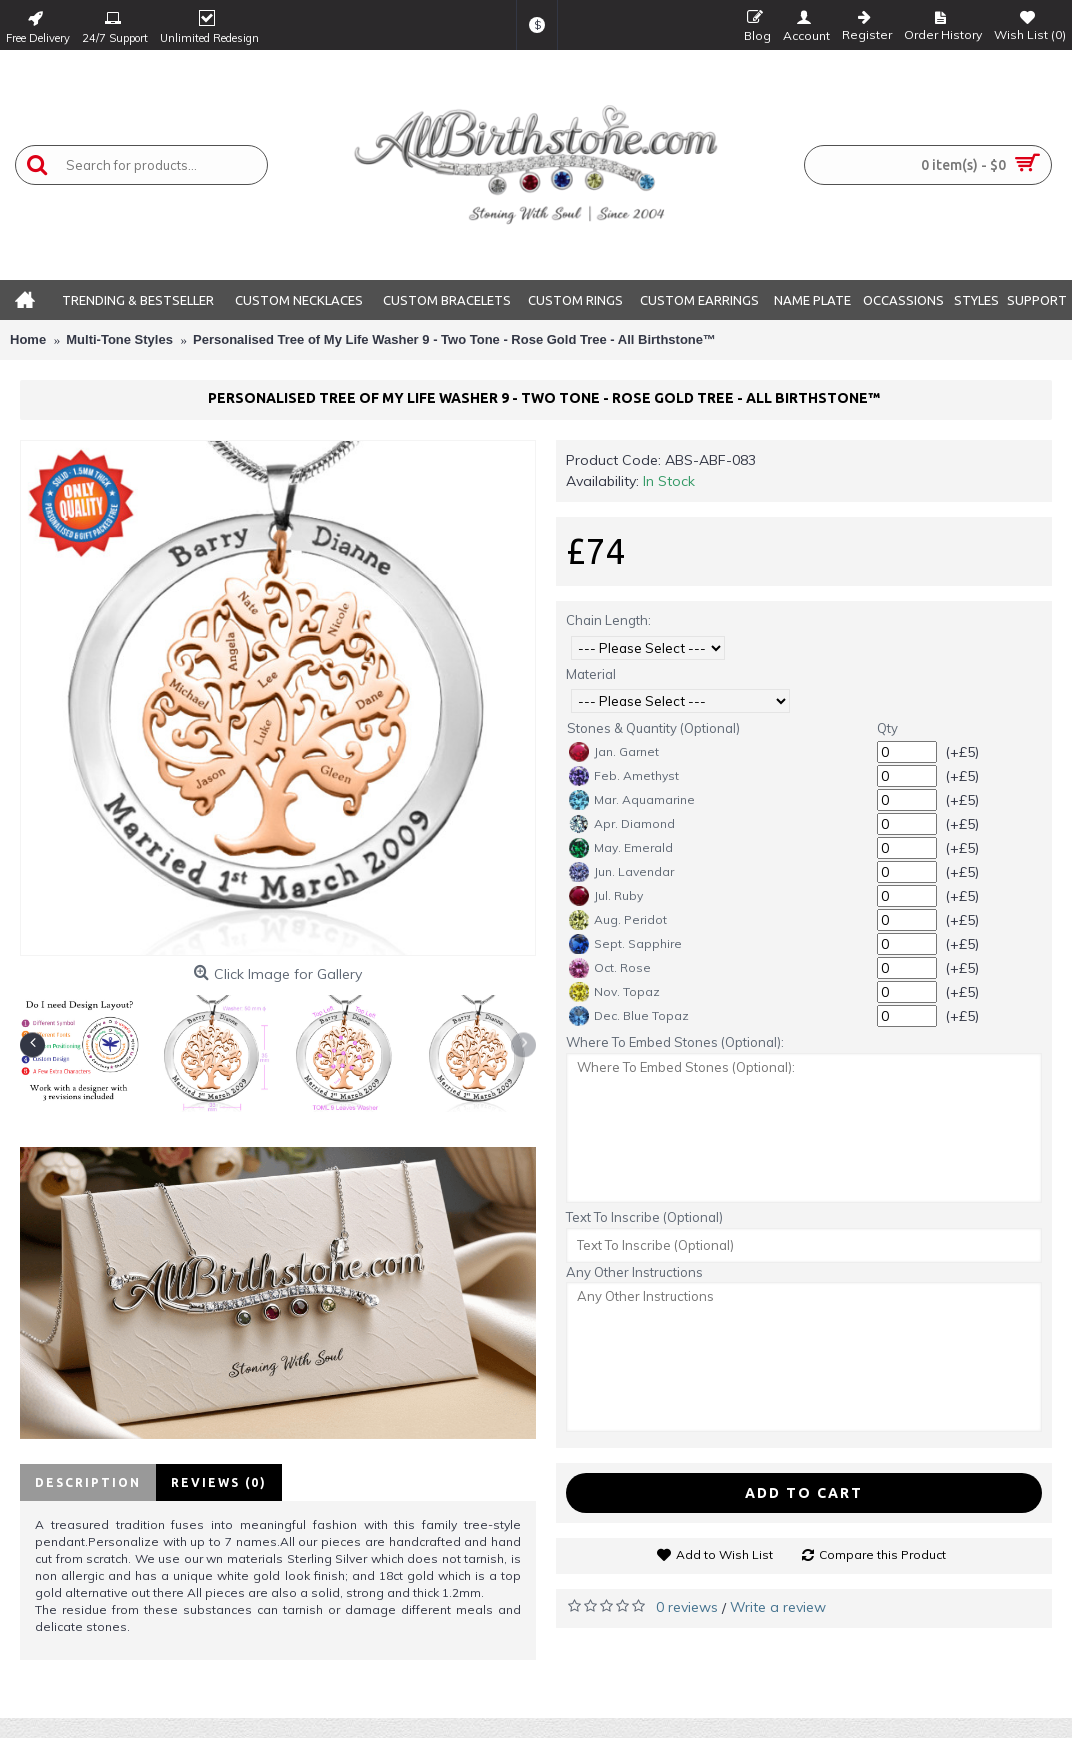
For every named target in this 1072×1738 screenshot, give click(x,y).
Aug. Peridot (618, 920)
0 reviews (687, 1607)
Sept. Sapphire (625, 944)
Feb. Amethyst (624, 776)
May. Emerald (621, 848)
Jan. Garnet (614, 752)
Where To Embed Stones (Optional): (675, 1042)
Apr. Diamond (622, 824)
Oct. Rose (610, 968)
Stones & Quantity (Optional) (653, 728)
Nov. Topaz (614, 992)
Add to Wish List (724, 1554)
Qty (887, 728)
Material (591, 674)
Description (88, 1482)
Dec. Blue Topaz (629, 1016)
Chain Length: (608, 620)
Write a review (778, 1607)
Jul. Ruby (606, 896)
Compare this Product (882, 1554)
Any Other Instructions (634, 1272)
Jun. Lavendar (621, 872)
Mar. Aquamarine (632, 800)
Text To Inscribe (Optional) (644, 1217)
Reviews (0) (219, 1482)
